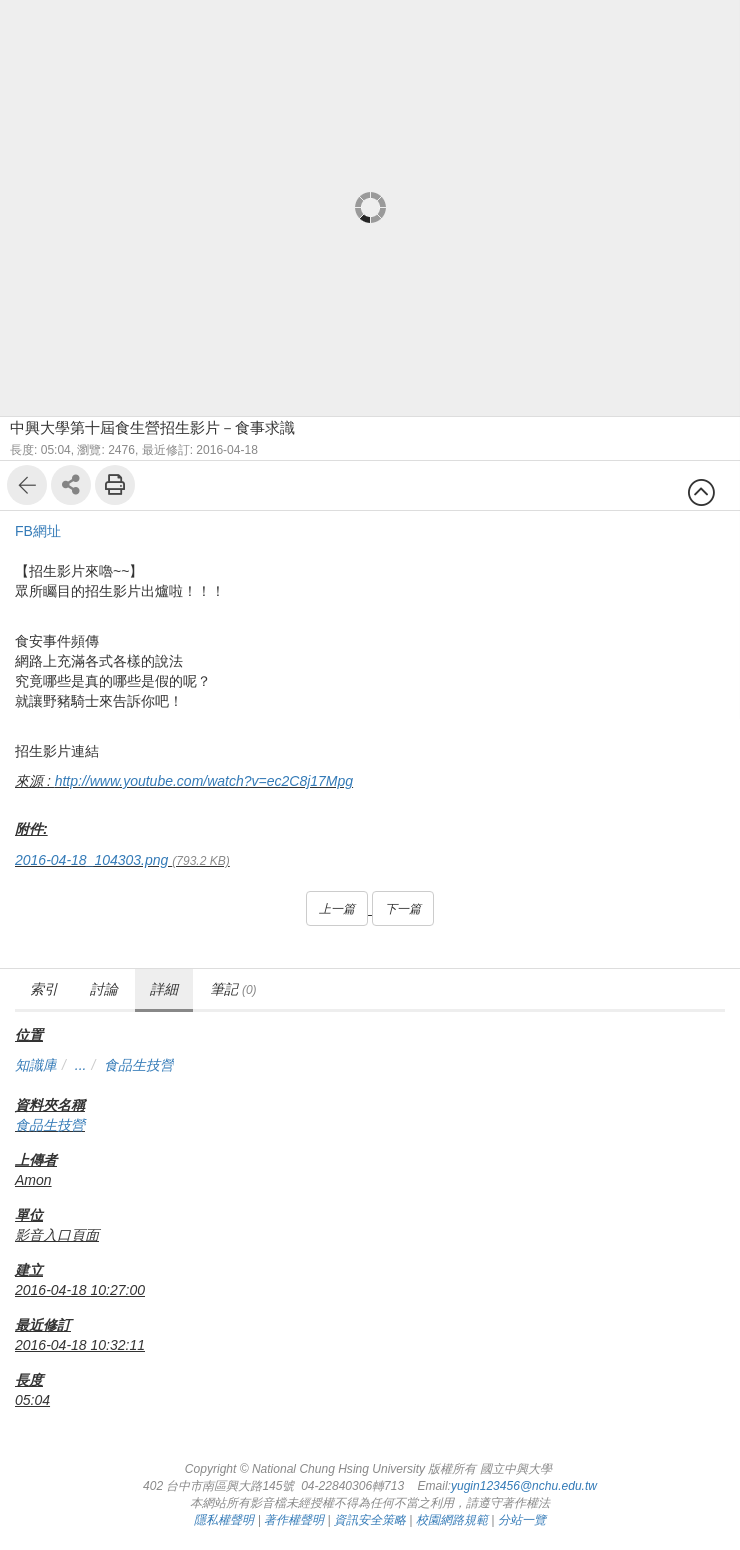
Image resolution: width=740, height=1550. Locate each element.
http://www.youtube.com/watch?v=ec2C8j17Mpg (204, 781)
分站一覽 (522, 1520)
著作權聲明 (294, 1520)
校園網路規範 (452, 1520)
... (81, 1065)
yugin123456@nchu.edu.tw (524, 1486)
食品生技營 (139, 1065)
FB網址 (38, 531)
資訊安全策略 (370, 1520)
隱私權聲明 (224, 1520)
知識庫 (36, 1065)
